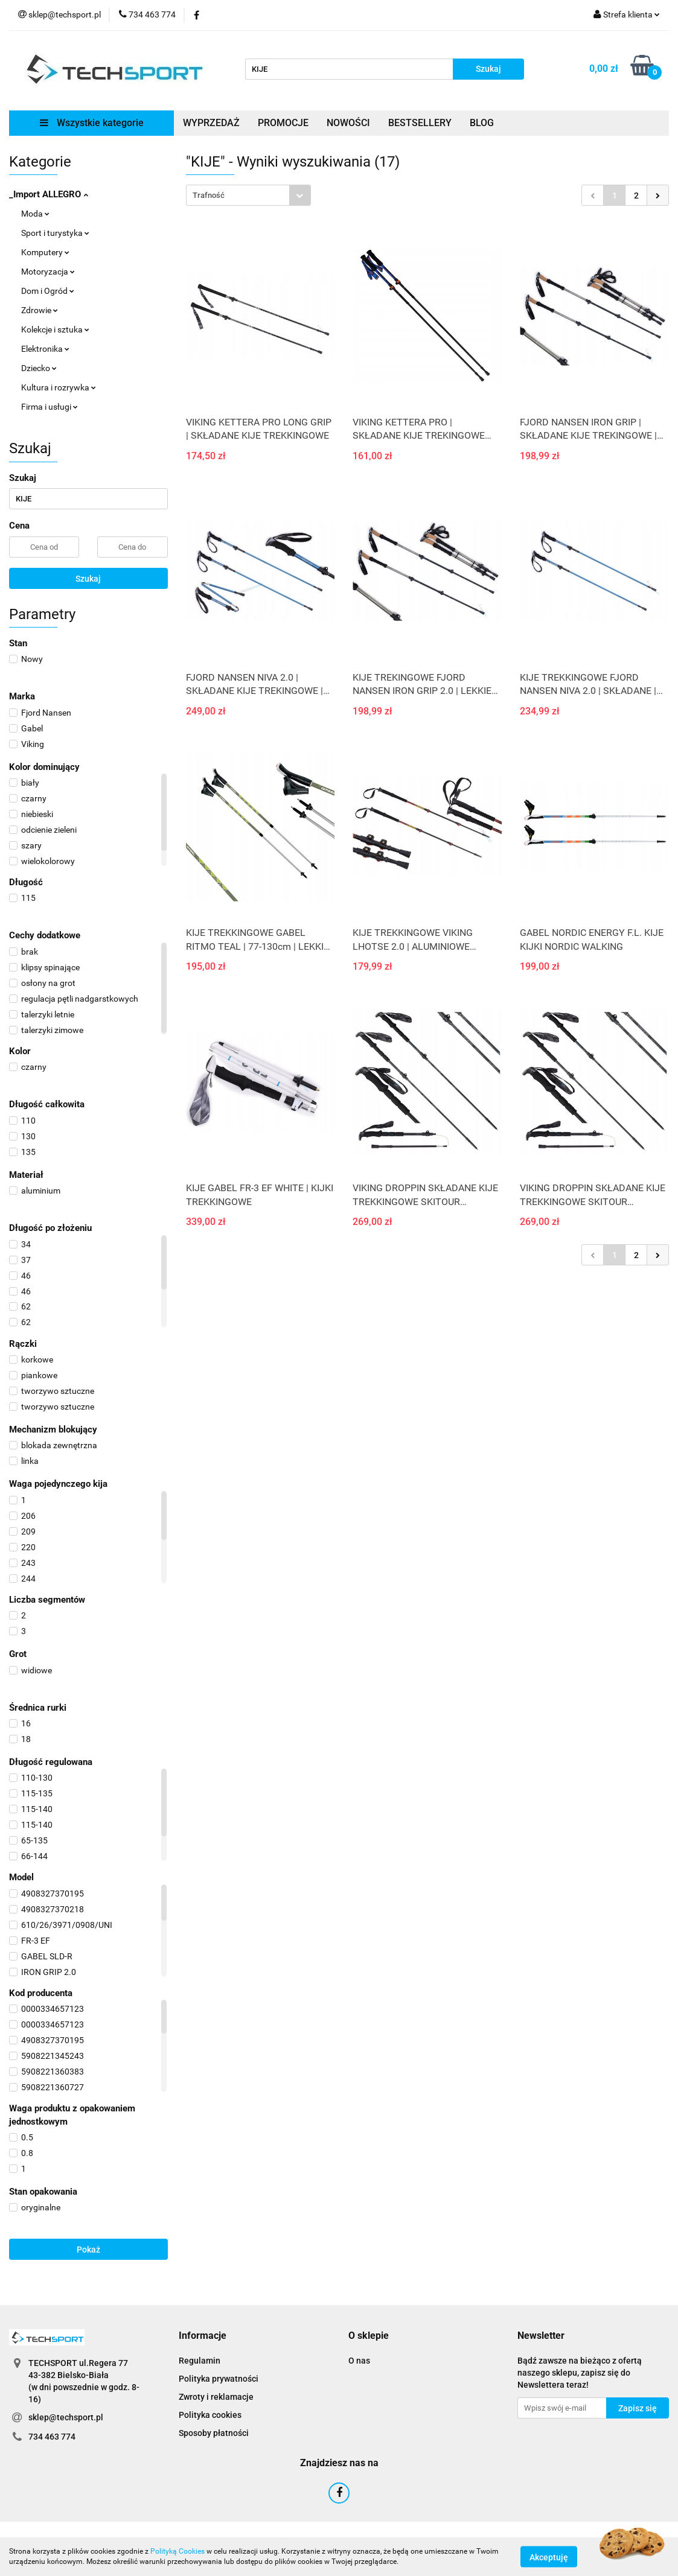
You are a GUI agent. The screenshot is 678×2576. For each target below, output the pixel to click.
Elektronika (45, 349)
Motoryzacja (48, 271)
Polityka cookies (210, 2415)
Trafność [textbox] (209, 195)
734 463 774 (51, 2436)
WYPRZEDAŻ (211, 123)
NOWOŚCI (348, 123)
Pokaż (88, 2249)
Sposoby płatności (214, 2433)
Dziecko (39, 368)
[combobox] (248, 195)
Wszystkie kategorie (92, 123)
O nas (359, 2360)
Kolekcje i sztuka (55, 329)
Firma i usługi (49, 407)
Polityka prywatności (218, 2379)
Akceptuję (548, 2557)
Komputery (45, 252)
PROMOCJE (283, 123)
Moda (35, 213)
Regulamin (199, 2360)
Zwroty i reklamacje (216, 2397)
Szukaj (88, 579)
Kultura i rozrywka (58, 387)
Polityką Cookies (177, 2551)
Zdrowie (39, 310)
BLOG (482, 123)
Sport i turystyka (55, 233)
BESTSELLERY (420, 123)
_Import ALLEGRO (48, 194)
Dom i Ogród (47, 291)
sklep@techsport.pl (65, 2417)
